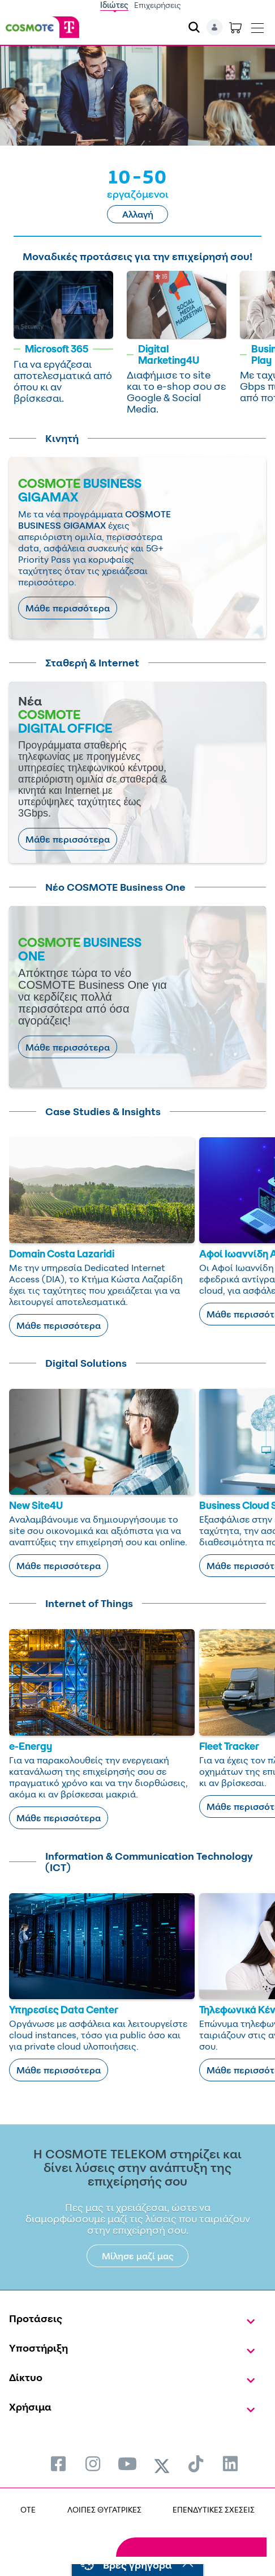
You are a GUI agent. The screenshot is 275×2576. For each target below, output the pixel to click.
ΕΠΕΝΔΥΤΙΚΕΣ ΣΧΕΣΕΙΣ (214, 2509)
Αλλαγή (137, 214)
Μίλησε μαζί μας (138, 2256)
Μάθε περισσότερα (67, 608)
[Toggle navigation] (257, 25)
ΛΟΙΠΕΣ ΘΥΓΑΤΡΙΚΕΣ (104, 2509)
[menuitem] (58, 2463)
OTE (28, 2509)
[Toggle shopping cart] (235, 27)
